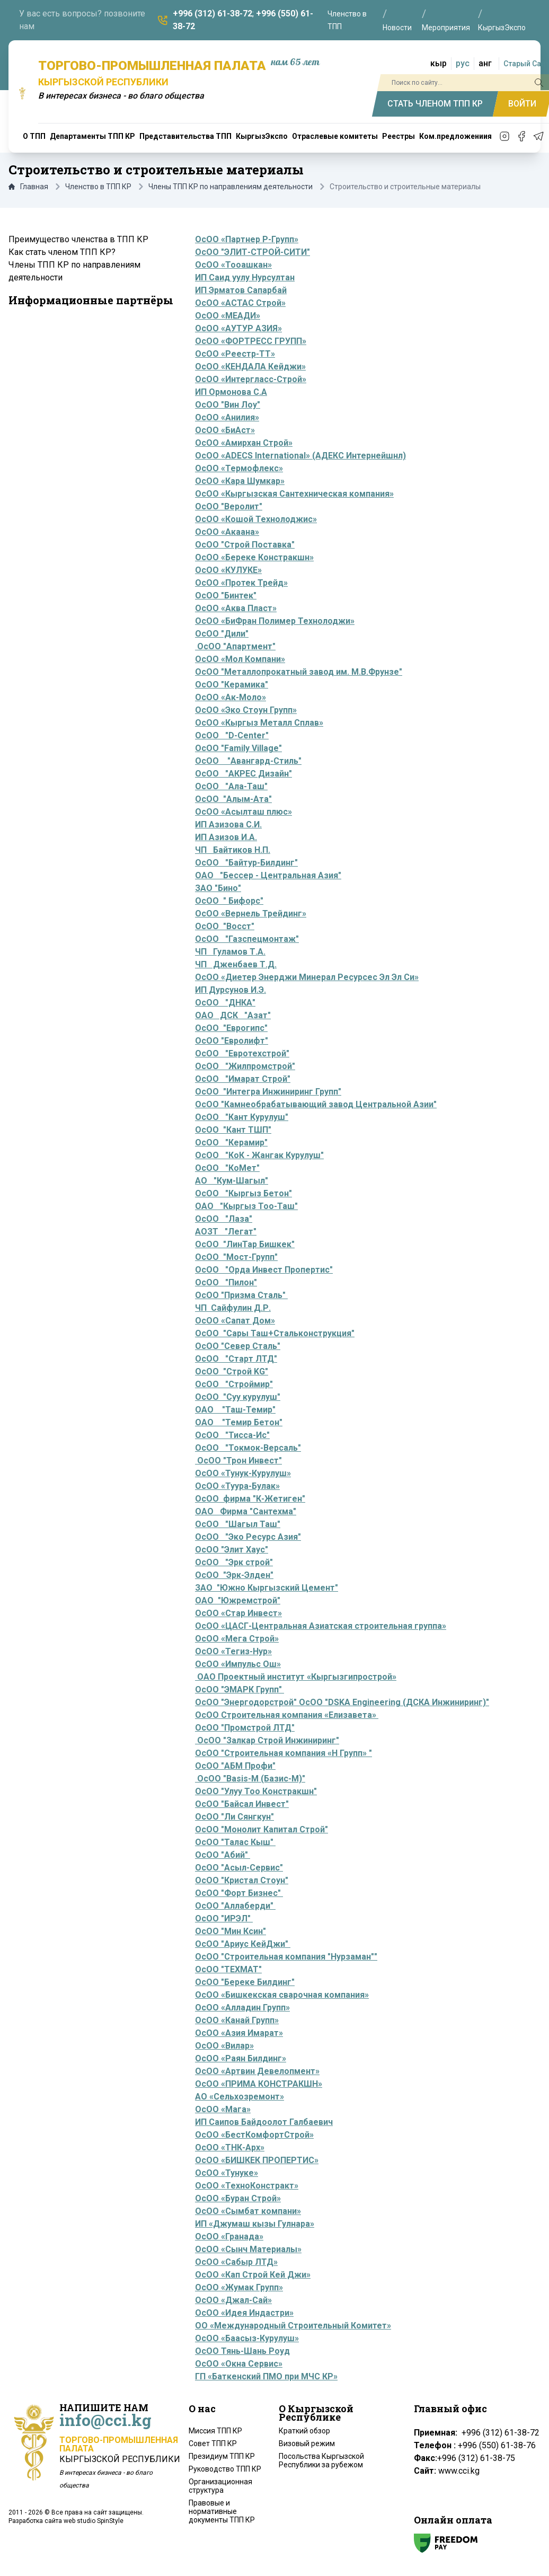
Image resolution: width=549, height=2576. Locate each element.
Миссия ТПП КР (215, 2431)
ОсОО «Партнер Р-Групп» (246, 239)
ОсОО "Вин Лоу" (227, 405)
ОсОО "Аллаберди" (235, 1906)
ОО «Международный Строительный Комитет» (293, 2326)
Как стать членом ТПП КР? (62, 252)
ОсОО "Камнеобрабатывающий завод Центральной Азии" (316, 1104)
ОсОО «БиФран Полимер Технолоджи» (275, 621)
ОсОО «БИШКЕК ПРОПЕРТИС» (256, 2160)
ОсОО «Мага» (223, 2109)
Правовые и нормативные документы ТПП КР (222, 2511)
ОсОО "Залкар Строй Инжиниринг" (268, 1740)
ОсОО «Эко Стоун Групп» (246, 710)
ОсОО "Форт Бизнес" (239, 1893)
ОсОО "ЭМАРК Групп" (239, 1689)
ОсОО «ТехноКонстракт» (246, 2186)
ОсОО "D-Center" (232, 735)
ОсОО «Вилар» (224, 2046)
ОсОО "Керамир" (231, 1142)
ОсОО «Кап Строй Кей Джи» (253, 2275)
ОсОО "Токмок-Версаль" (248, 1448)
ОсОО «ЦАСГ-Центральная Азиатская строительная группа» (320, 1626)
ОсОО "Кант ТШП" (233, 1130)
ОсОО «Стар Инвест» (238, 1613)
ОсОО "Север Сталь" (237, 1346)
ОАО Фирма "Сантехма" (245, 1511)
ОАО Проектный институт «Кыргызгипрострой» (295, 1677)
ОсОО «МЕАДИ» (227, 316)
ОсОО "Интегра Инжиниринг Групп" (268, 1092)
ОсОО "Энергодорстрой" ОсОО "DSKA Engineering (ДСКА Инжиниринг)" (342, 1702)
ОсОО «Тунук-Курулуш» (243, 1473)
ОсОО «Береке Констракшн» (254, 557)
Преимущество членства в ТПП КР (78, 239)
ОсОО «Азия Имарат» (239, 2033)
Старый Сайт (526, 63)
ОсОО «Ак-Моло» (230, 697)
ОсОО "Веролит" (228, 506)
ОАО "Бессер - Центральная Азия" (268, 875)
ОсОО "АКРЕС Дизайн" (243, 774)
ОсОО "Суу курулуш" (237, 1397)
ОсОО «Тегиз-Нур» (233, 1651)
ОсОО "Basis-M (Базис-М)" (251, 1779)
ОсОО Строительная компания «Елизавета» (286, 1715)
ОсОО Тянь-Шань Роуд (242, 2351)
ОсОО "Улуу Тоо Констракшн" (256, 1791)
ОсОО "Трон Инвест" (238, 1460)
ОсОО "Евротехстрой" (242, 1053)
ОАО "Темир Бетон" (238, 1422)
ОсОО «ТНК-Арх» (229, 2147)
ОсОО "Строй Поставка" (245, 545)
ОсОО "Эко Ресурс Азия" (248, 1537)
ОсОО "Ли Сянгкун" (234, 1817)
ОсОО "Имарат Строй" (242, 1079)
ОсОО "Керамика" (231, 685)
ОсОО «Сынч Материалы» (248, 2249)
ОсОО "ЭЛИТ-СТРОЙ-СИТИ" (252, 252)
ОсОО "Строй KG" (231, 1371)
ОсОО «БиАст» (225, 430)
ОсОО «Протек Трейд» (241, 583)
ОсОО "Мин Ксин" (230, 1931)
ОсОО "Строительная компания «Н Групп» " (283, 1753)
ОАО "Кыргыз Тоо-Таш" (246, 1206)
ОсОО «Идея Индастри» (244, 2313)
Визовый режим (307, 2443)
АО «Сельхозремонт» (239, 2097)
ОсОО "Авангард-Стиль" (248, 761)
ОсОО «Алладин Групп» (242, 2007)
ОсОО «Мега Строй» (237, 1639)
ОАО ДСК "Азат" (233, 1015)
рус (463, 63)
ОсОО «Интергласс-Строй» (250, 379)
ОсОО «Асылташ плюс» (243, 812)
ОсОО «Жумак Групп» (239, 2287)
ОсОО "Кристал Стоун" (241, 1880)
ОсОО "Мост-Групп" (236, 1257)
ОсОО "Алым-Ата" (233, 799)
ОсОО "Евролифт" (231, 1041)
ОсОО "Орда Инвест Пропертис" (264, 1270)
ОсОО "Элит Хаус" (231, 1550)
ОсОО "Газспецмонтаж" (247, 939)
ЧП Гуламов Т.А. (230, 952)
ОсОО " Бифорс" (229, 901)
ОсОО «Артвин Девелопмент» (257, 2071)
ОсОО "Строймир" (234, 1384)
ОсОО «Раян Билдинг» (240, 2058)
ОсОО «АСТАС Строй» (240, 303)
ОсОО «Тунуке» (226, 2173)
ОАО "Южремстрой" (237, 1600)
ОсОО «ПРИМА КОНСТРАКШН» (258, 2084)
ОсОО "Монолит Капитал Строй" (261, 1829)
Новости (397, 27)
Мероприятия (446, 27)
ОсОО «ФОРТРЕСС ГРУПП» (250, 341)
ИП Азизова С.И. (228, 824)
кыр (438, 63)
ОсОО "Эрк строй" (234, 1562)
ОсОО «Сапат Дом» (235, 1321)
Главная (28, 186)
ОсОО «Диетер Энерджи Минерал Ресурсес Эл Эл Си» (307, 977)
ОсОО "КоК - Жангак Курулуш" (259, 1155)
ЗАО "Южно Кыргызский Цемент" (266, 1588)
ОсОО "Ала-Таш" (231, 786)
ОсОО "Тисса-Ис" (232, 1435)
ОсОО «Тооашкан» (233, 265)
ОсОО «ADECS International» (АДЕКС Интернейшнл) (300, 456)
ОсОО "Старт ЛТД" (236, 1359)
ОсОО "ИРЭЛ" (223, 1918)
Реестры (398, 136)
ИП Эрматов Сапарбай (241, 290)
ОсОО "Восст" (224, 926)
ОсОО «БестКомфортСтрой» (254, 2135)
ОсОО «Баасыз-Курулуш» (247, 2338)
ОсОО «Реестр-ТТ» (235, 354)
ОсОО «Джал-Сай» (233, 2300)
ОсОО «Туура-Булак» (237, 1486)
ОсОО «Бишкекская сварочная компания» (282, 1995)
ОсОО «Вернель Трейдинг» (250, 913)
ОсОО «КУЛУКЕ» (228, 570)
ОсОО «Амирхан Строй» (244, 443)
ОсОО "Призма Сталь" (241, 1295)
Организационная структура (220, 2485)
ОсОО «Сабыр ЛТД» (236, 2262)
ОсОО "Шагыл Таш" (237, 1524)
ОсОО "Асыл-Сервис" (239, 1868)
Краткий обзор (304, 2431)
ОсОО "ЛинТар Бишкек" (245, 1244)
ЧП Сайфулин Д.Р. (233, 1308)
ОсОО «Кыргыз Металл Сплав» (259, 723)
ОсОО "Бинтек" (225, 595)
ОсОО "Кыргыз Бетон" (243, 1193)
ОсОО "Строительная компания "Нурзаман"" (286, 1957)
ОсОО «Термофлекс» (239, 468)
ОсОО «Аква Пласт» (236, 608)
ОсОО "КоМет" (227, 1168)
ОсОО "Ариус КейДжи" (242, 1944)
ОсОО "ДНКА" (225, 1003)
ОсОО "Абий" (221, 1855)
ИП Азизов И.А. (226, 837)
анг (485, 63)
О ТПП (34, 136)
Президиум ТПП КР (222, 2456)
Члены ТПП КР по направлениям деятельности (230, 186)
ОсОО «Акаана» (227, 532)
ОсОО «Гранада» (229, 2236)
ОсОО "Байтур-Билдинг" (246, 863)
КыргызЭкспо (502, 27)
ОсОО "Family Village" (238, 748)
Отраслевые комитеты (335, 136)
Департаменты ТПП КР (92, 136)
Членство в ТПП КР (98, 186)
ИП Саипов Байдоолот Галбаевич (264, 2122)
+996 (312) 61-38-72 (212, 13)
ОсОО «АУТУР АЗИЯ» (238, 328)
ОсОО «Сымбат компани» (248, 2211)
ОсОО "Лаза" (223, 1219)
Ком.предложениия (455, 136)
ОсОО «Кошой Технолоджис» (256, 519)
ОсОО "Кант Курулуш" (241, 1117)
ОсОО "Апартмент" (235, 646)
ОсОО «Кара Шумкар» (240, 481)
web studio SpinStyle (93, 2521)
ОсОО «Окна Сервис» (238, 2364)
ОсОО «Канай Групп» (237, 2020)
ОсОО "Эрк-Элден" (234, 1575)
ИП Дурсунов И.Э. (230, 990)
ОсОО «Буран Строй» (238, 2198)
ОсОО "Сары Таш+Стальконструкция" (275, 1333)
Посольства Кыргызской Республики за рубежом (321, 2460)
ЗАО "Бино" (218, 888)
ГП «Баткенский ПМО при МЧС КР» (266, 2376)
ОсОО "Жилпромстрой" (245, 1066)
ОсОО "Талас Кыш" (235, 1842)
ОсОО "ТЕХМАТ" (228, 1969)
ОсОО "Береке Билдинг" (245, 1982)
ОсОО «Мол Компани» (240, 659)
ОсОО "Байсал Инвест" (242, 1804)
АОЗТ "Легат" (225, 1232)
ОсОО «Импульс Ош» (238, 1664)
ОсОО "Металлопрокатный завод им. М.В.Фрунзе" (298, 672)
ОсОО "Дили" (222, 634)
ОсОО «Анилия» (227, 417)
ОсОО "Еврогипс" (231, 1028)
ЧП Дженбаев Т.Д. (236, 964)
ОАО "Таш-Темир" (235, 1410)
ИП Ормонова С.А (231, 392)
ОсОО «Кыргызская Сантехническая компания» (294, 494)
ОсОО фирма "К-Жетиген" (250, 1499)
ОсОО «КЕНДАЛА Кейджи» (250, 366)
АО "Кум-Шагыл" (231, 1181)
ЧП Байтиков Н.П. (232, 850)
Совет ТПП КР (213, 2443)
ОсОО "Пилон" (226, 1282)
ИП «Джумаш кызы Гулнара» (254, 2224)
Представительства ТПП (185, 136)
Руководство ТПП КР (225, 2469)
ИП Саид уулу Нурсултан (245, 277)
